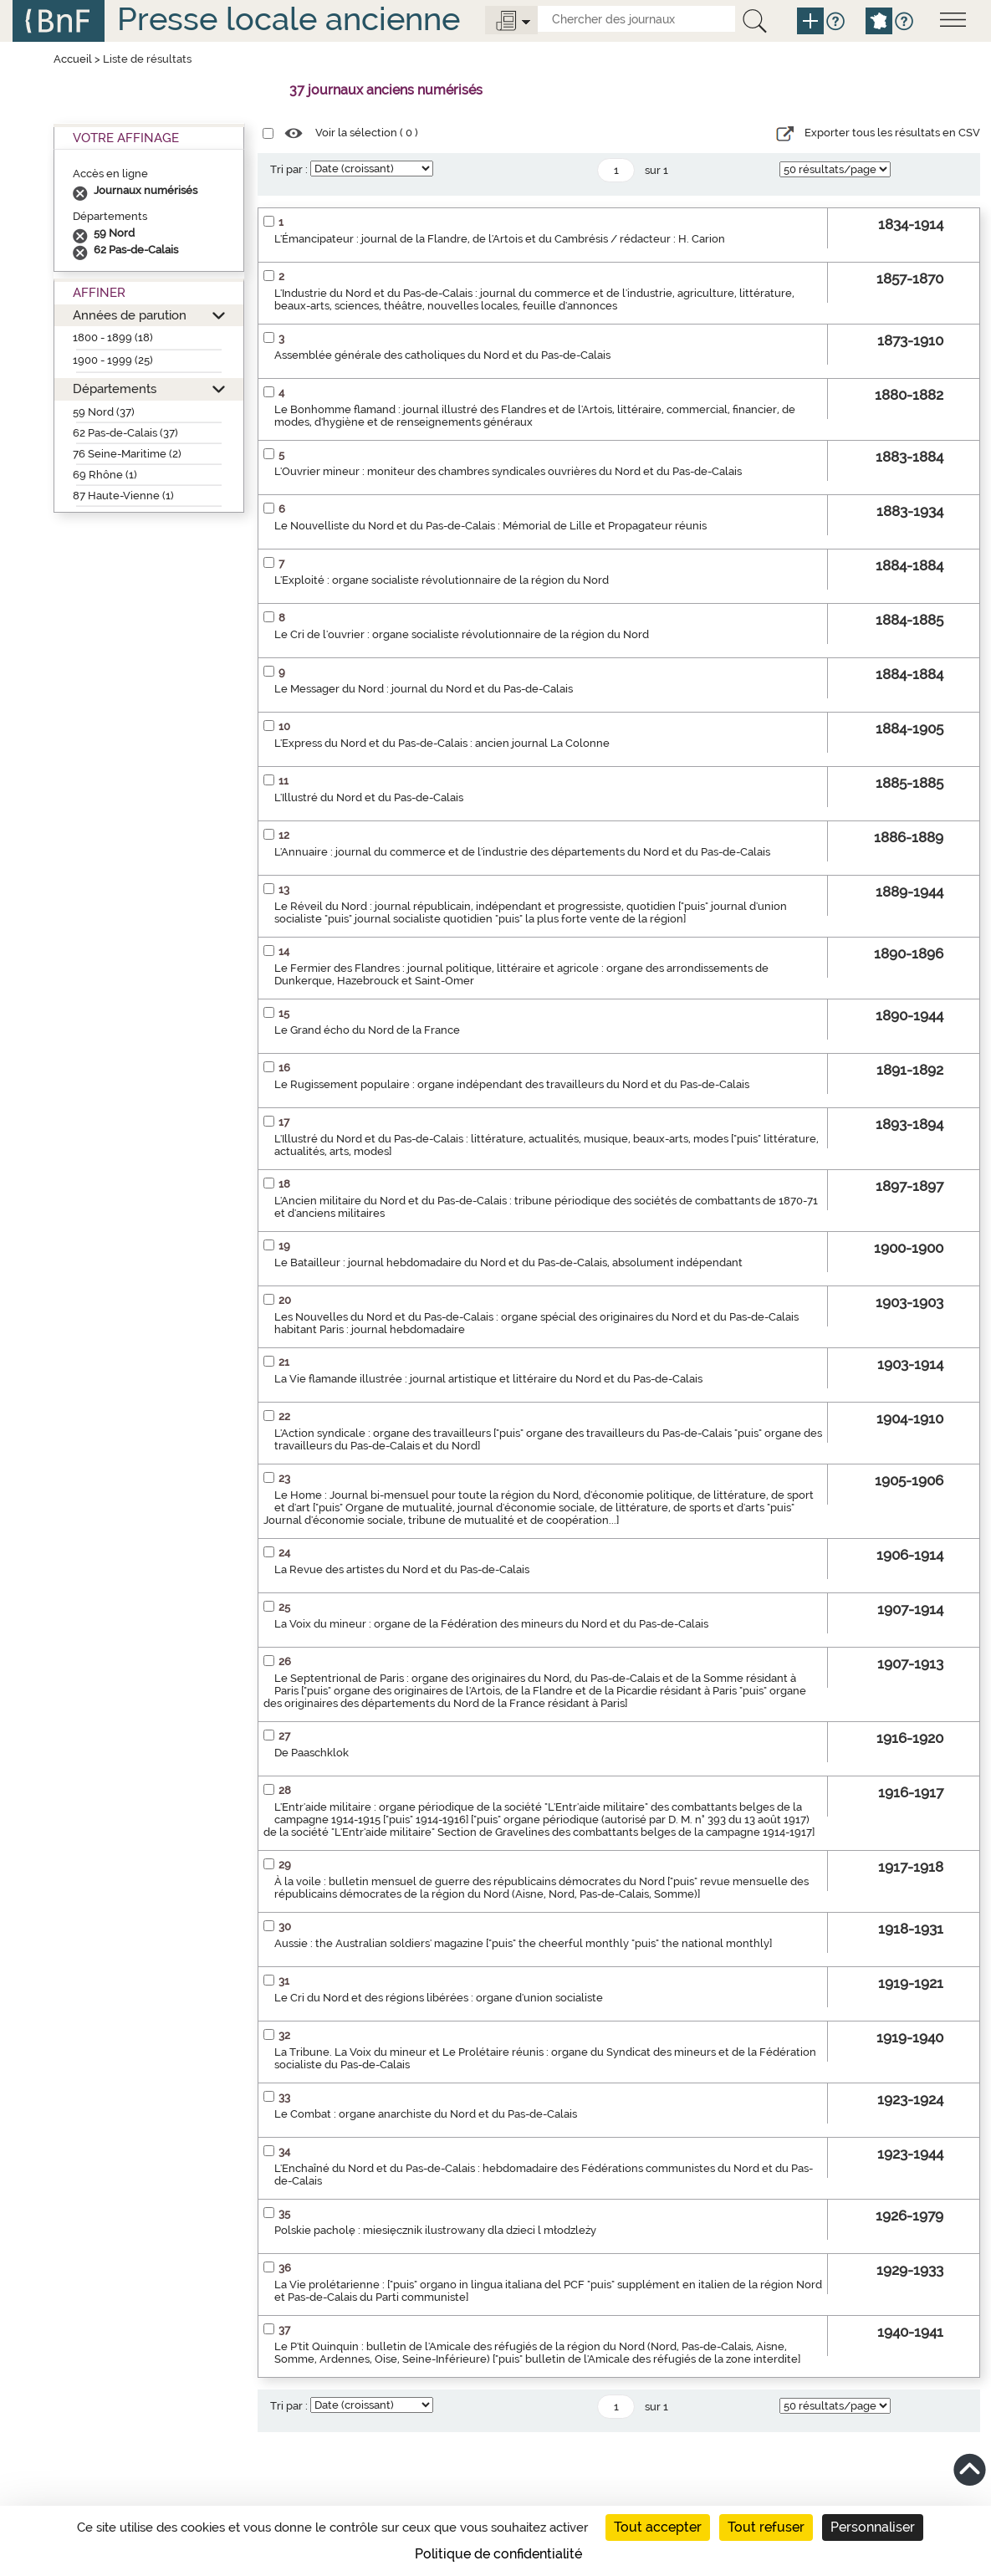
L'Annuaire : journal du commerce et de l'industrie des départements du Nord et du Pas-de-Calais (522, 852)
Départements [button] (114, 388)
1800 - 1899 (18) (113, 337)
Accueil (73, 59)
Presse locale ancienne (288, 19)
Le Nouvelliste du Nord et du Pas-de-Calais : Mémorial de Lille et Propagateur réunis (490, 525)
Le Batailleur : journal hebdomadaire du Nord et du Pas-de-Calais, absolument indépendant (508, 1262)
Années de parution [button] (129, 315)
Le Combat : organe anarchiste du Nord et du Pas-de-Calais (425, 2114)
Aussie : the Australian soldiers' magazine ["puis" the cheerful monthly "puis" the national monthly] (523, 1943)
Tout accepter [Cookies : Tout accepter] (658, 2527)
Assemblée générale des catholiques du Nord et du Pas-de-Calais (442, 355)
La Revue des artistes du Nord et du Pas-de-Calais (401, 1569)
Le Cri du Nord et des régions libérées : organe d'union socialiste (438, 1997)
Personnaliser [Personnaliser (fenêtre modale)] (872, 2527)
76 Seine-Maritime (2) (127, 453)
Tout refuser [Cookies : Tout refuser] (766, 2527)
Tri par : (289, 169)
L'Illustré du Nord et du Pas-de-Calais (368, 797)
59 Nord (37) (104, 412)
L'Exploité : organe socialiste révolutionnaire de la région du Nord (441, 580)
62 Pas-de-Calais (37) (125, 433)
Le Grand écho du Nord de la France (367, 1030)
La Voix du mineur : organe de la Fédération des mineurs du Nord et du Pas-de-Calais (491, 1624)
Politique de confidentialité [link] (498, 2554)
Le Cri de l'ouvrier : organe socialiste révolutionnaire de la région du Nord (461, 634)
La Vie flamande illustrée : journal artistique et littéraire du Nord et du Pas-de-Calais (488, 1378)
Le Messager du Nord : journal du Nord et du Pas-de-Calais (423, 688)
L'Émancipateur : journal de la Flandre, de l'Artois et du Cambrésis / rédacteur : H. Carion (499, 239)
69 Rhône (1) (105, 474)
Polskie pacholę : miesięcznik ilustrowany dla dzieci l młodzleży (435, 2230)
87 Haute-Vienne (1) (123, 495)
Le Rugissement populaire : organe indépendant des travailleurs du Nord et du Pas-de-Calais (511, 1084)
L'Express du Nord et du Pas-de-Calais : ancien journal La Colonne (442, 743)
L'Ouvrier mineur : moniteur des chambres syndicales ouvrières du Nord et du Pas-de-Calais (508, 471)
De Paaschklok (311, 1752)
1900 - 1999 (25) (113, 360)
